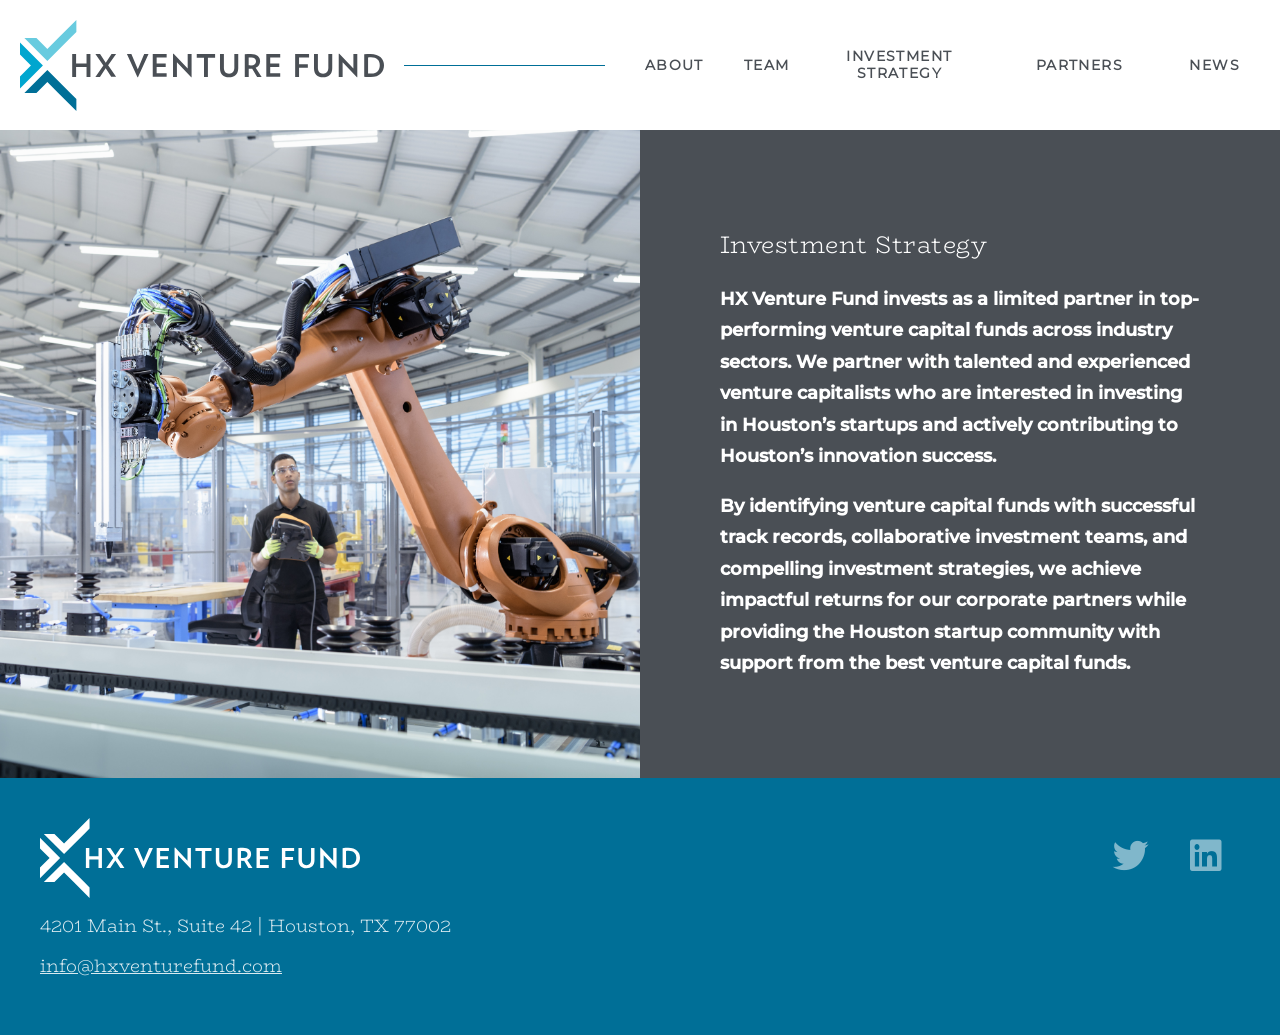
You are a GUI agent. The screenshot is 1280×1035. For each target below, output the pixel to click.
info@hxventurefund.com (161, 966)
